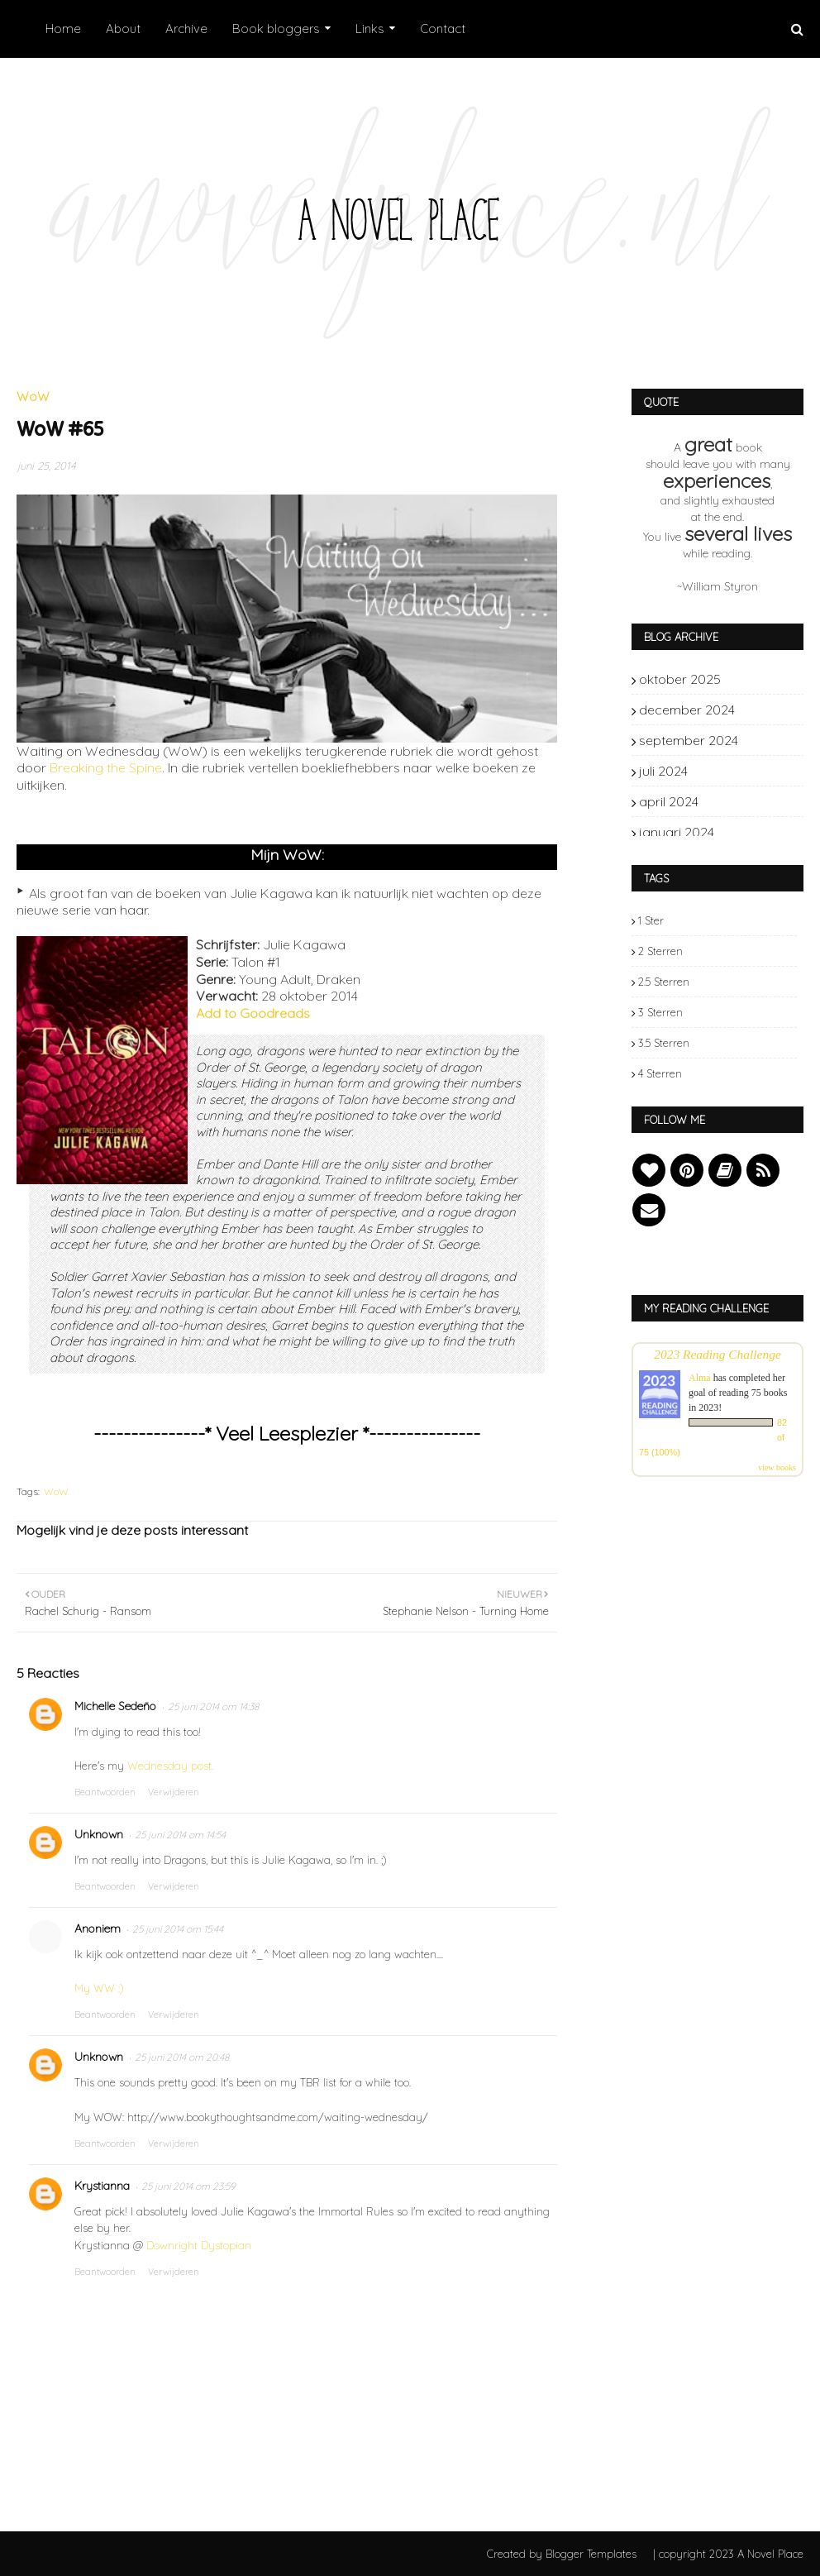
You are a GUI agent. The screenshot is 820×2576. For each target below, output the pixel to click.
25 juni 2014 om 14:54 (180, 1834)
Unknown (98, 1834)
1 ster (651, 920)
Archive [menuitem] (186, 28)
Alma (700, 1378)
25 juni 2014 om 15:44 (177, 1929)
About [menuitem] (123, 28)
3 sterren (660, 1012)
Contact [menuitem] (442, 28)
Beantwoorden (105, 1792)
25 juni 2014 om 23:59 (188, 2186)
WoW (56, 1491)
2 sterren (660, 951)
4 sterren (660, 1073)
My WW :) (99, 1988)
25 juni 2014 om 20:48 (182, 2057)
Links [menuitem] (369, 28)
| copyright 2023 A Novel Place (728, 2553)
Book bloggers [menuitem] (276, 28)
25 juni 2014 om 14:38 (213, 1706)
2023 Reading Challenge (717, 1354)
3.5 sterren (663, 1042)
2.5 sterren (663, 981)
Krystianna (102, 2185)
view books (777, 1467)
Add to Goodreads (253, 1013)
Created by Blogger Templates (561, 2553)
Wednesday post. (170, 1765)
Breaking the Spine (106, 767)
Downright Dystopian (198, 2245)
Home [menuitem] (63, 28)
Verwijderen (173, 1792)
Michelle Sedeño (115, 1706)
